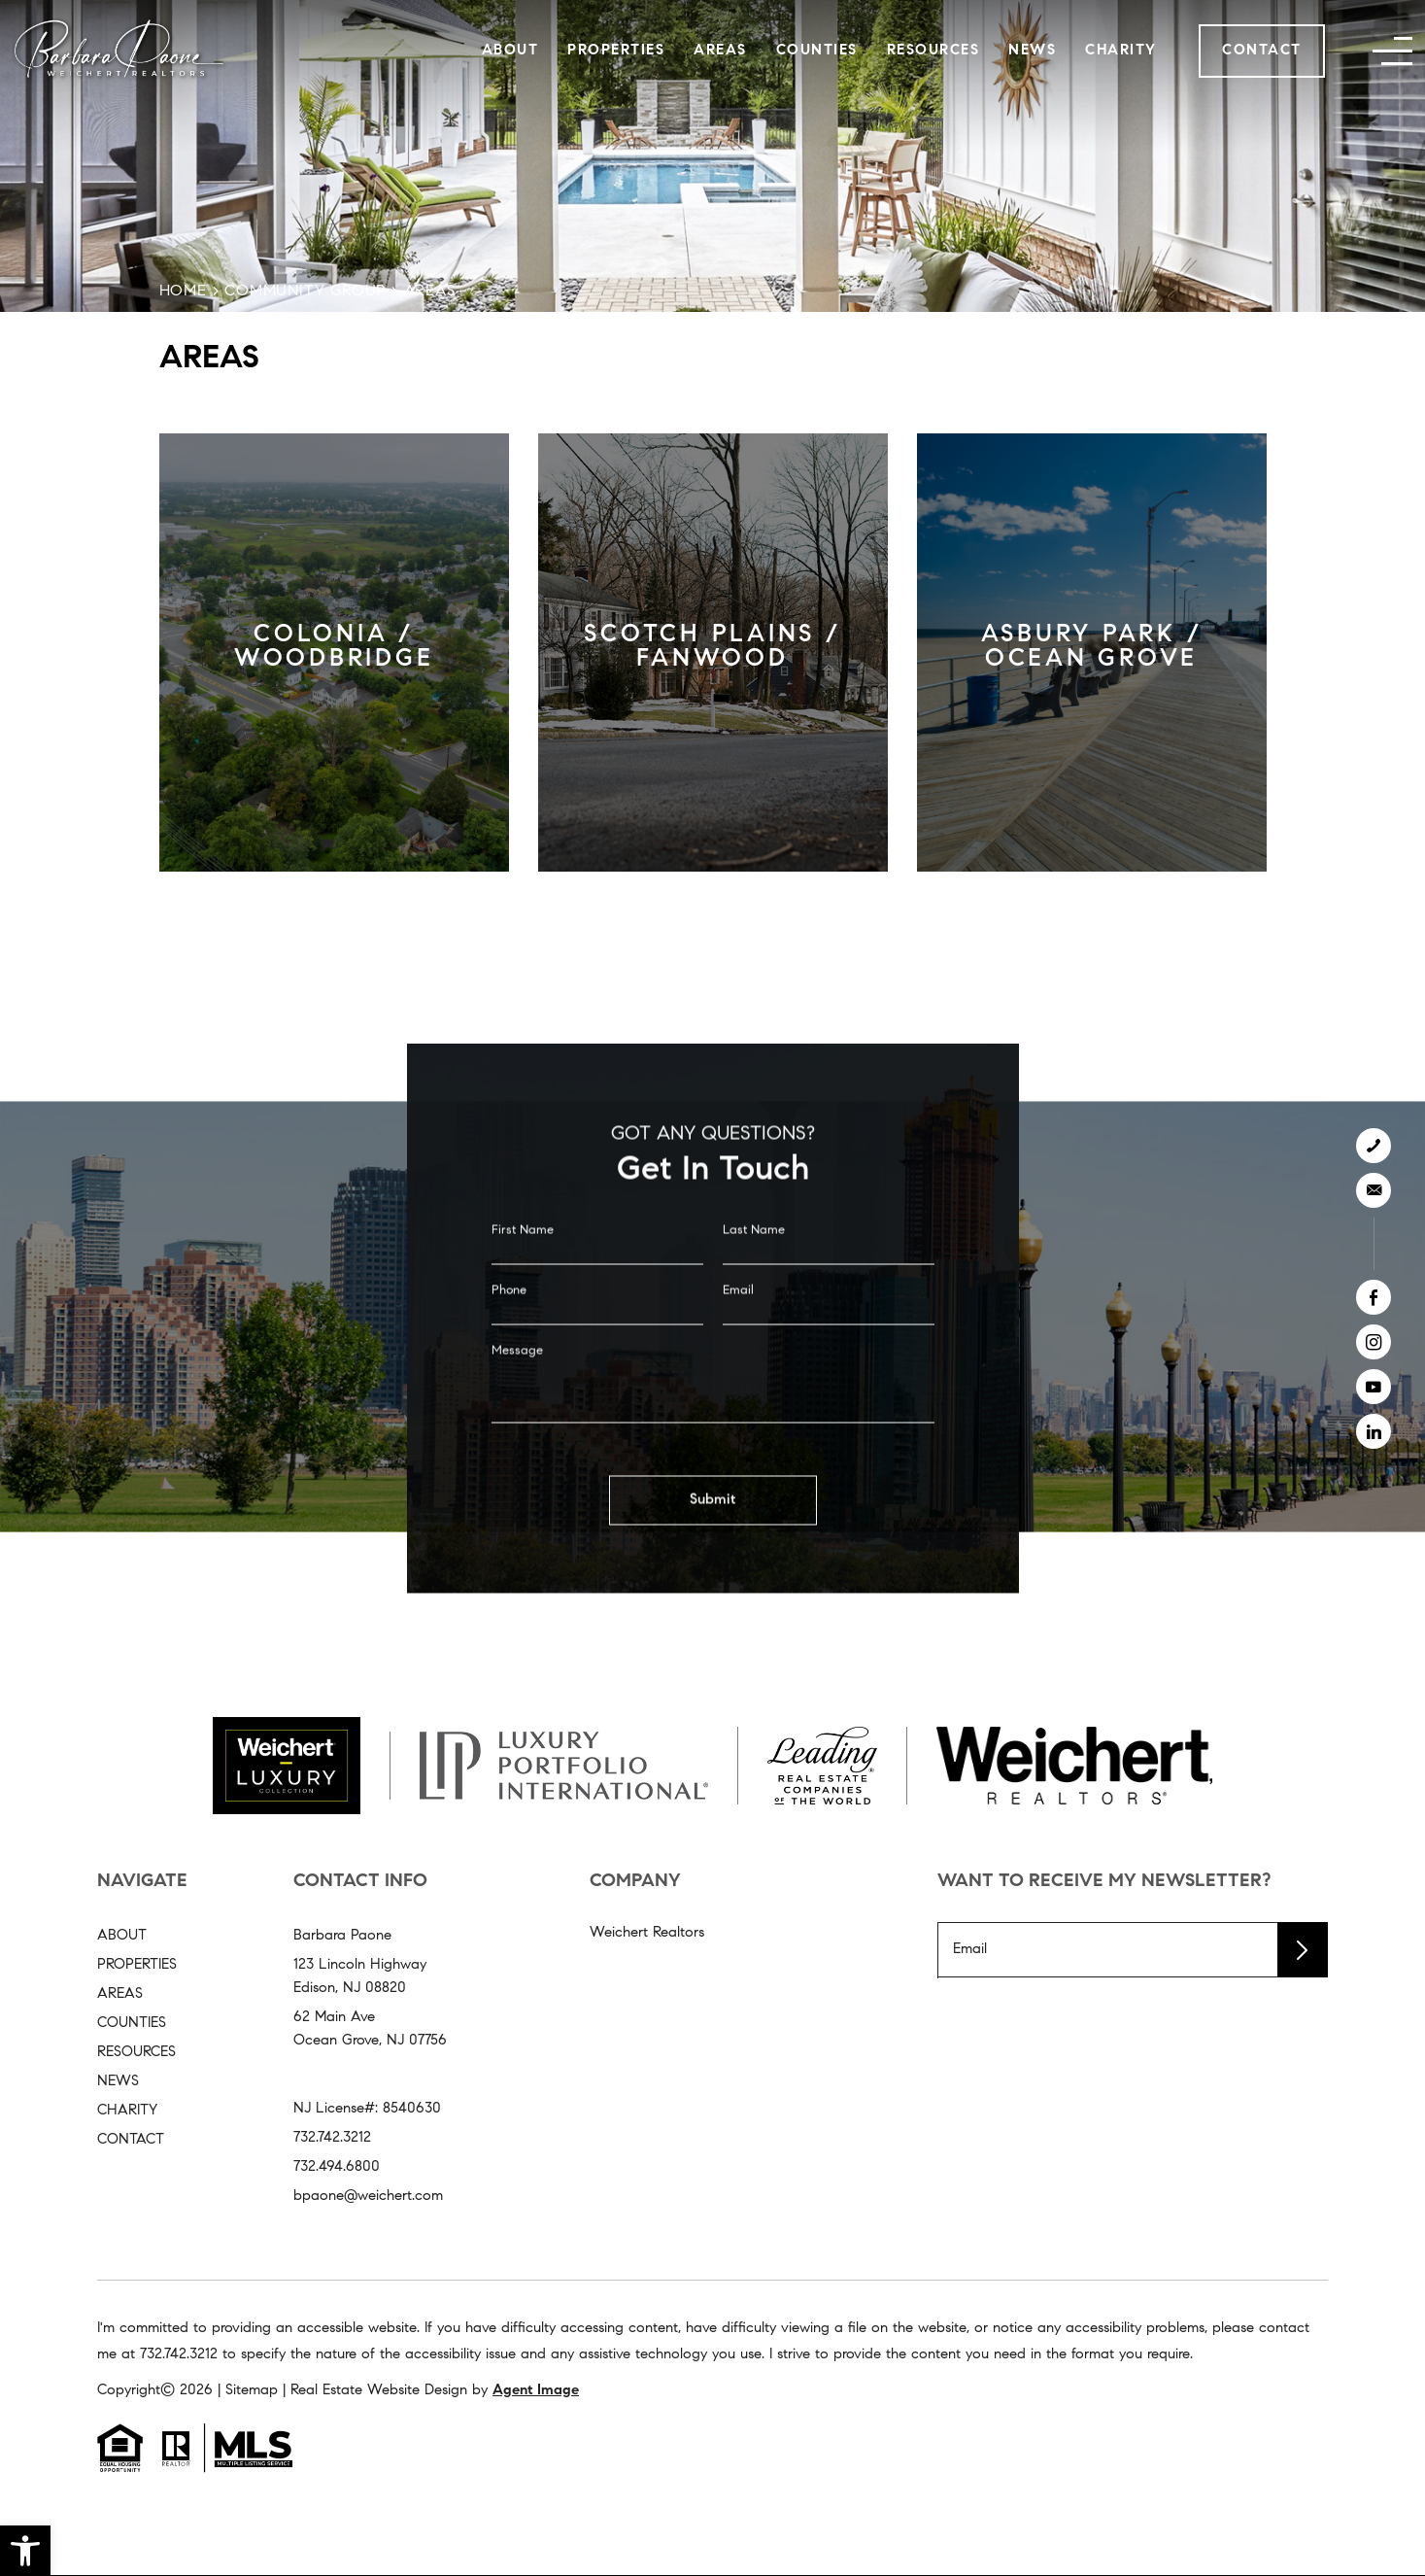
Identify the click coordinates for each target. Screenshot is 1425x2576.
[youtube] (1373, 1386)
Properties (615, 51)
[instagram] (1373, 1341)
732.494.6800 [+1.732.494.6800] (336, 2167)
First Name (523, 1263)
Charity (1121, 51)
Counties (817, 51)
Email (738, 1324)
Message (517, 1384)
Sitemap (251, 2391)
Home (183, 291)
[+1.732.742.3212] (1373, 1145)
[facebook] (1373, 1297)
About (510, 51)
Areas (720, 51)
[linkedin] (1373, 1431)
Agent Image (535, 2391)
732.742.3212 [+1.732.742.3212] (332, 2138)
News (1032, 51)
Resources (933, 51)
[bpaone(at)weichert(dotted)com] (1373, 1190)
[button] (25, 2550)
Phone (509, 1324)
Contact (1262, 51)
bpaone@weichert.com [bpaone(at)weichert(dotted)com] (368, 2196)
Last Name (754, 1263)
